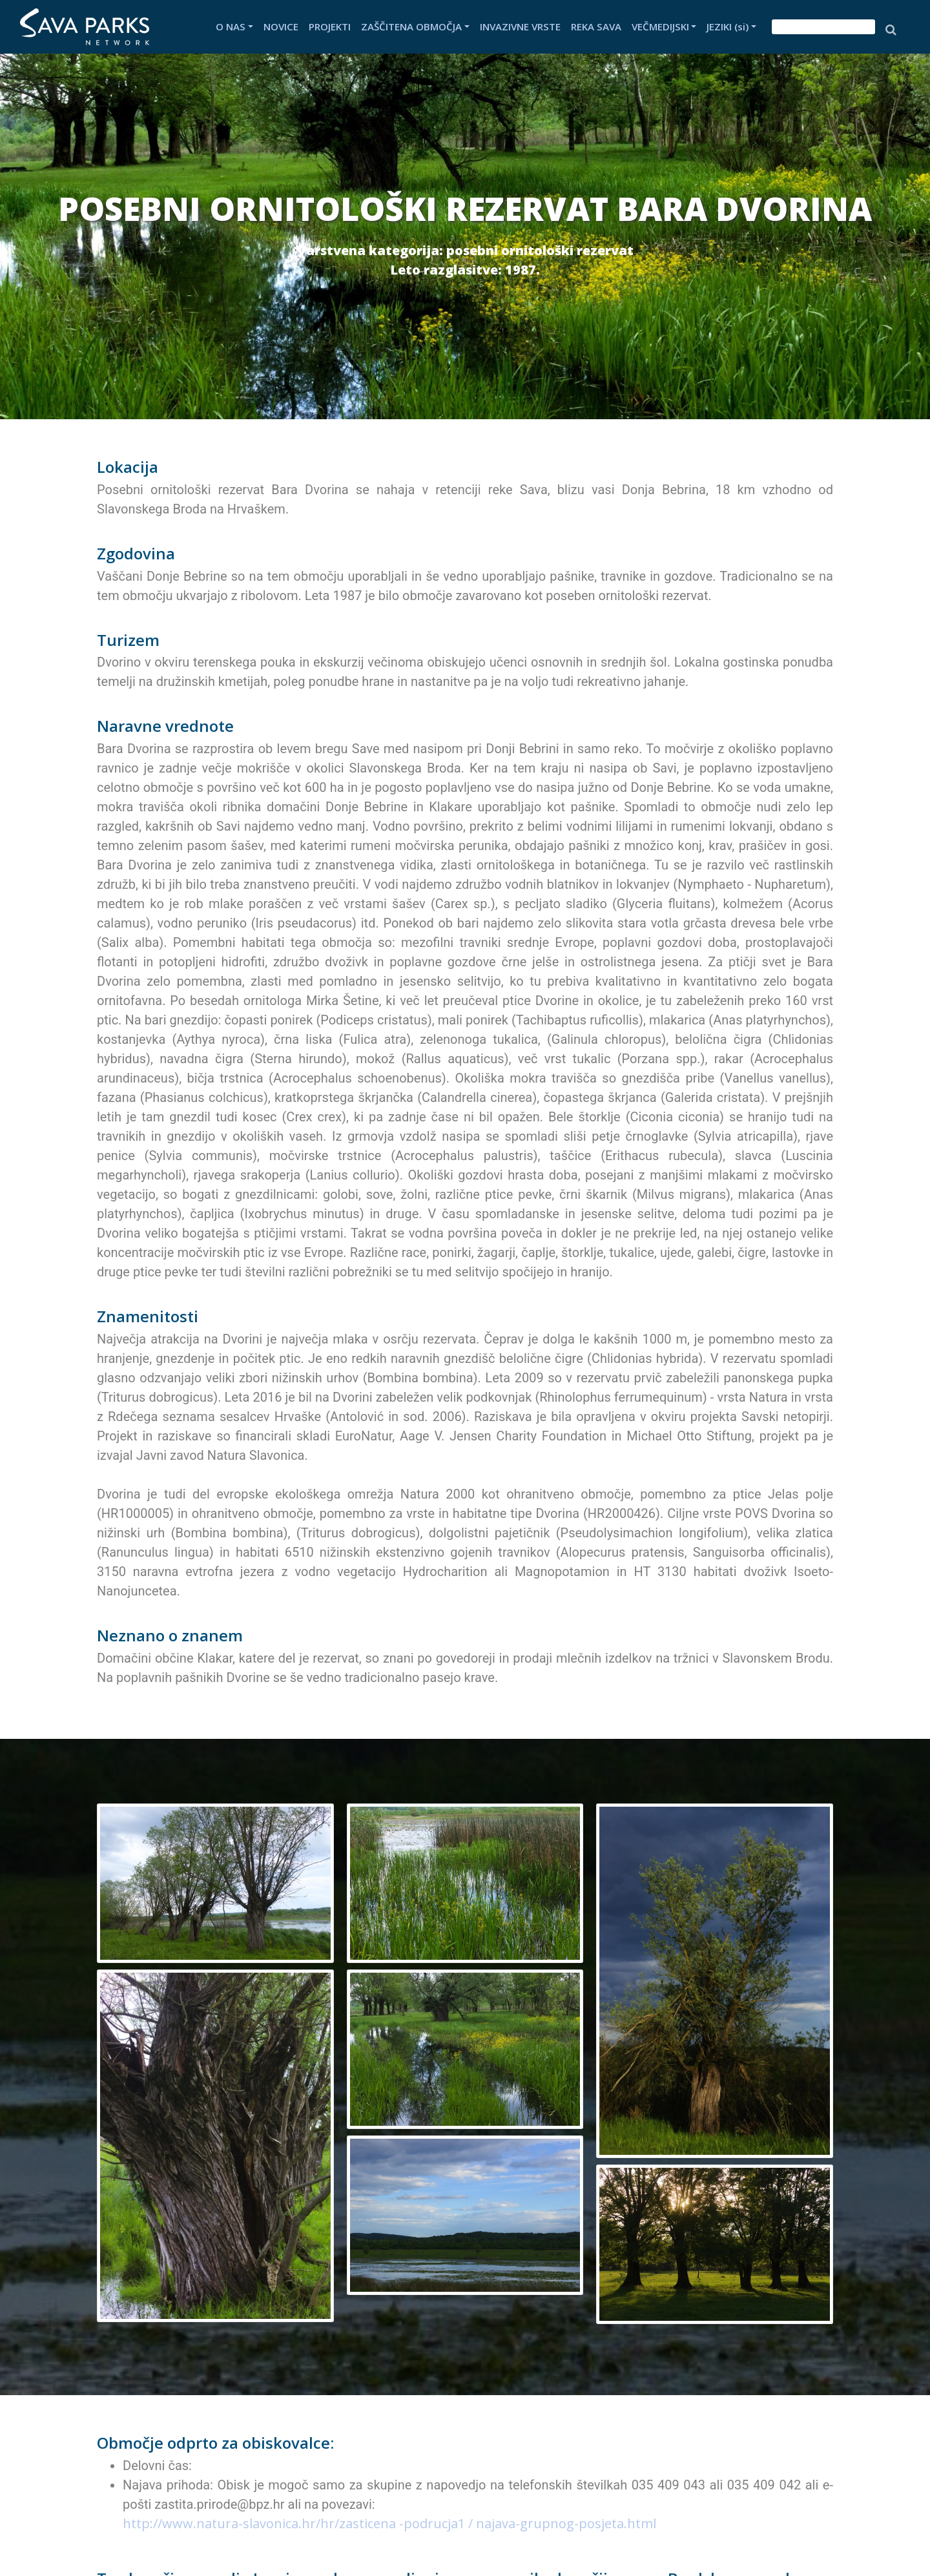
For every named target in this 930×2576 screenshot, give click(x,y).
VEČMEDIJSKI (660, 26)
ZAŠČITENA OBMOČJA (411, 26)
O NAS (230, 26)
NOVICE (281, 26)
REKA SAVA (596, 26)
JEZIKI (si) (728, 26)
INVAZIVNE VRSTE (520, 26)
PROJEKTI (330, 26)
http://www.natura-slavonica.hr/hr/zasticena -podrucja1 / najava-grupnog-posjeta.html (389, 2523)
